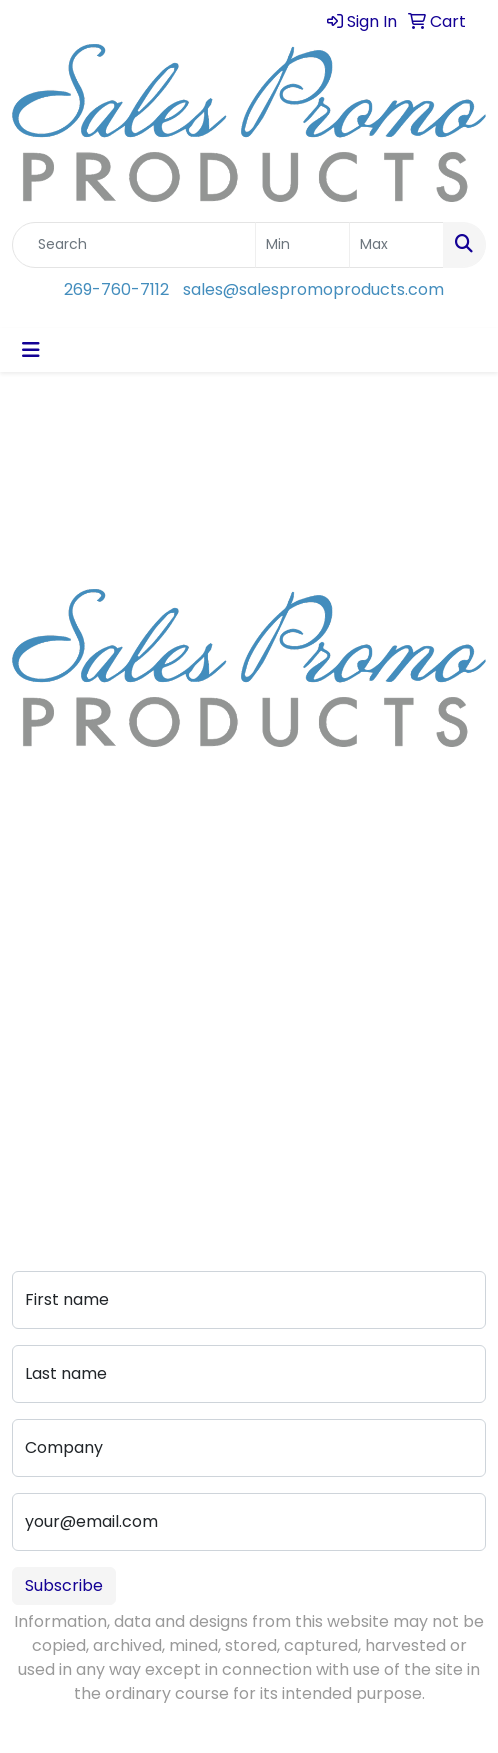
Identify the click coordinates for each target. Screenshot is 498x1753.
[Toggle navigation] (31, 350)
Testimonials (61, 980)
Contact (45, 1024)
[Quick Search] (134, 245)
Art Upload (54, 1052)
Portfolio (45, 1136)
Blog (29, 952)
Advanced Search (82, 1080)
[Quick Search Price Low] (302, 245)
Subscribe (64, 1585)
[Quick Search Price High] (396, 245)
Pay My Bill (52, 1108)
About (36, 924)
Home (35, 896)
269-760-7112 (116, 289)
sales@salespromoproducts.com (313, 289)
